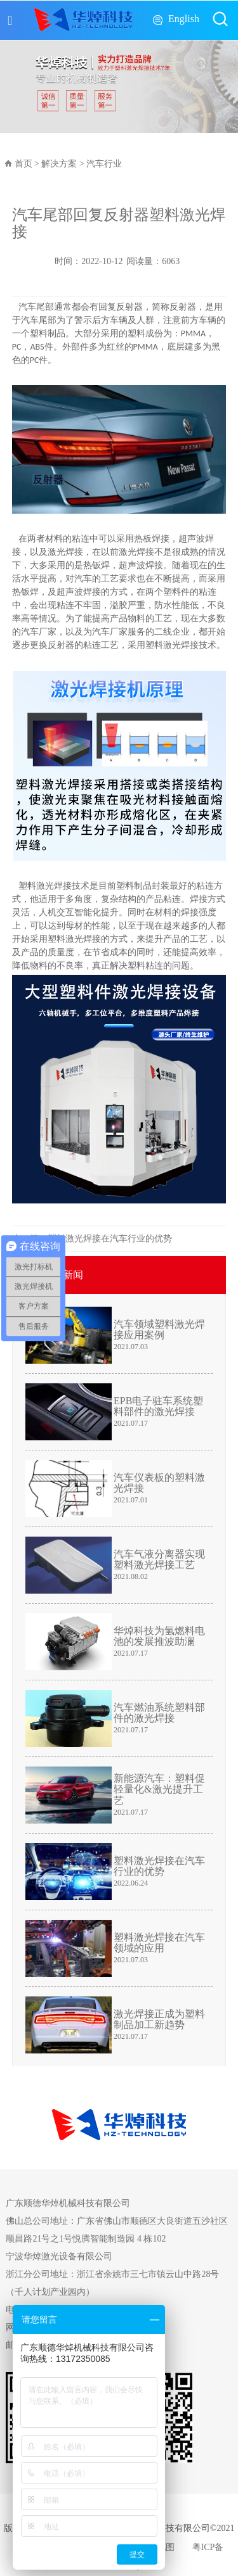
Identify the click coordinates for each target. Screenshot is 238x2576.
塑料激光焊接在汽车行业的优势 (110, 1238)
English (183, 18)
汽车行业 (104, 163)
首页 (23, 163)
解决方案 (59, 163)
